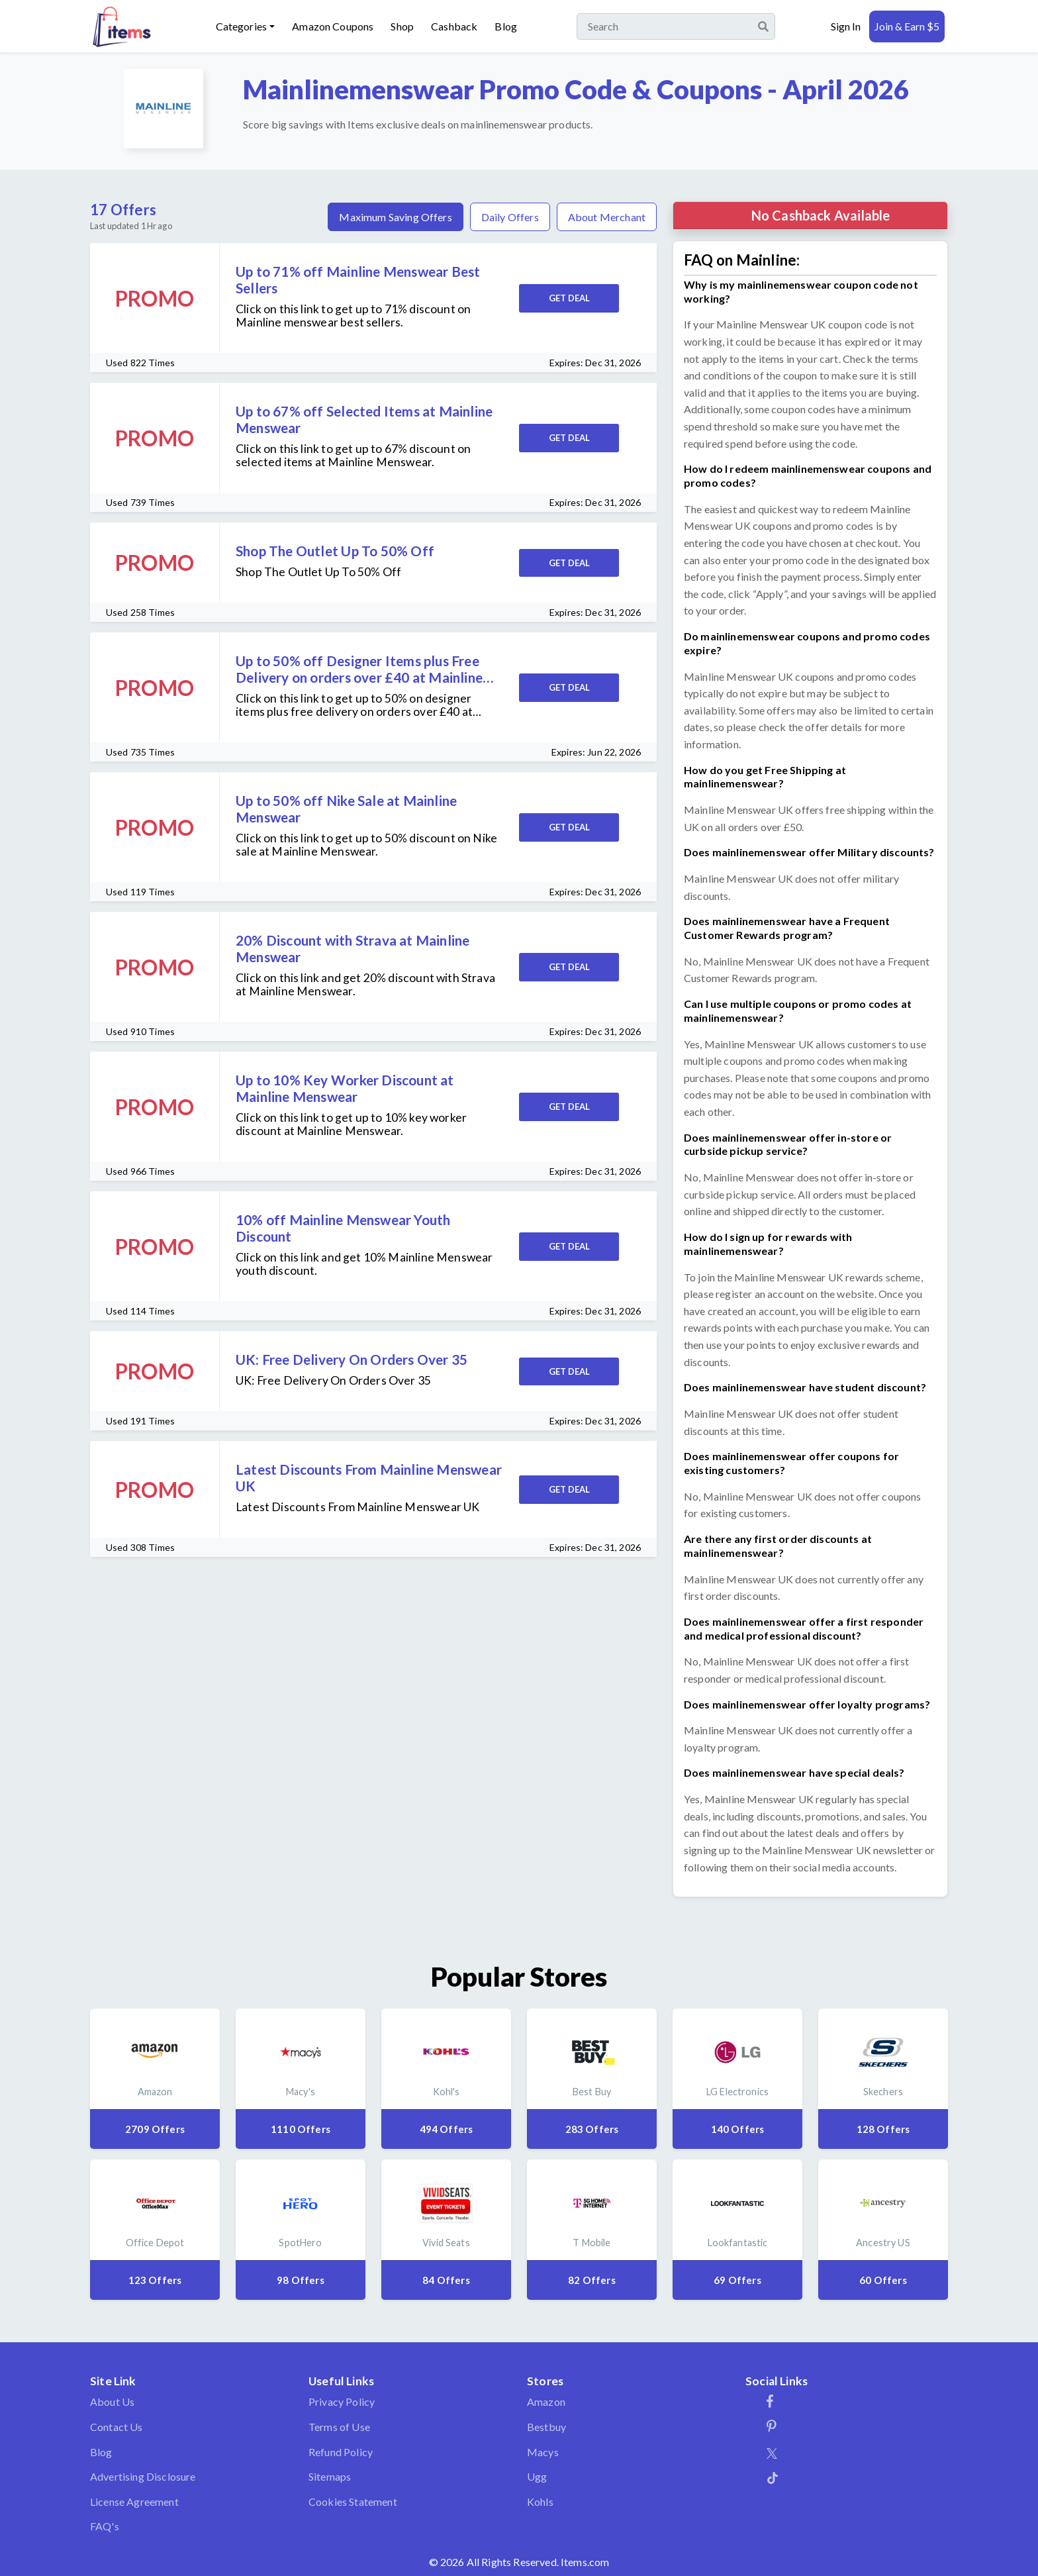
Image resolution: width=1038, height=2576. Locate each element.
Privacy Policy (341, 2401)
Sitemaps (329, 2476)
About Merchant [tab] (606, 217)
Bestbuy (546, 2426)
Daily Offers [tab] (510, 217)
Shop (402, 26)
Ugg (537, 2476)
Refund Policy (340, 2452)
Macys (543, 2452)
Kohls (540, 2501)
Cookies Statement (352, 2501)
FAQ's (104, 2526)
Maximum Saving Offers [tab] (395, 217)
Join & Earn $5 (906, 26)
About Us (112, 2401)
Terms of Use (339, 2426)
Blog (506, 26)
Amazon (546, 2401)
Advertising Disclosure (143, 2476)
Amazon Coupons (332, 26)
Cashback (454, 26)
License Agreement (134, 2501)
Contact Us (116, 2426)
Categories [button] (241, 26)
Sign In (846, 26)
